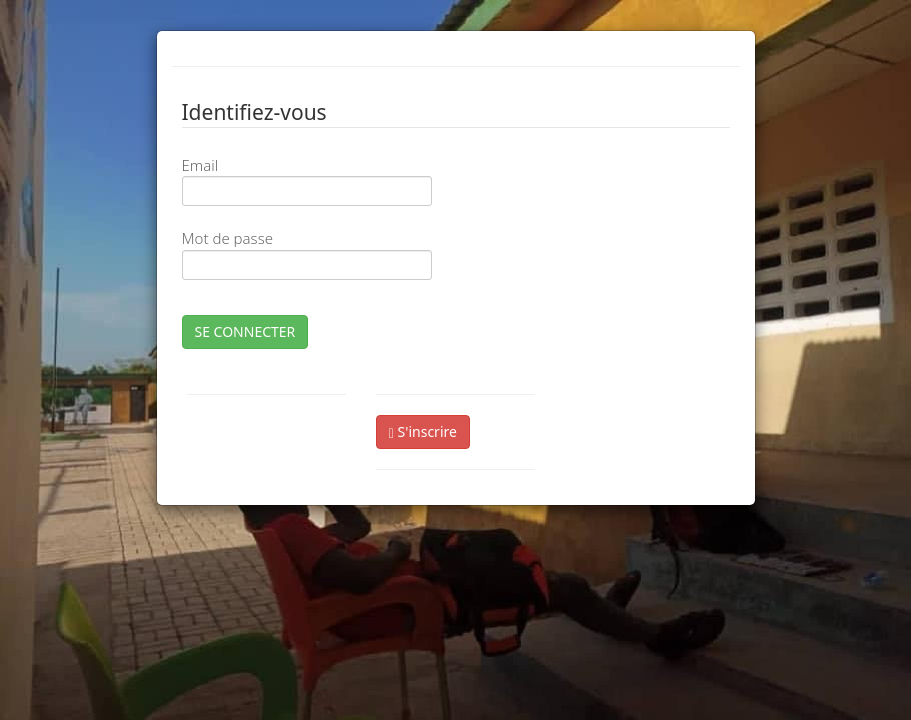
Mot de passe (227, 238)
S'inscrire (423, 431)
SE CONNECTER (245, 331)
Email (200, 165)
